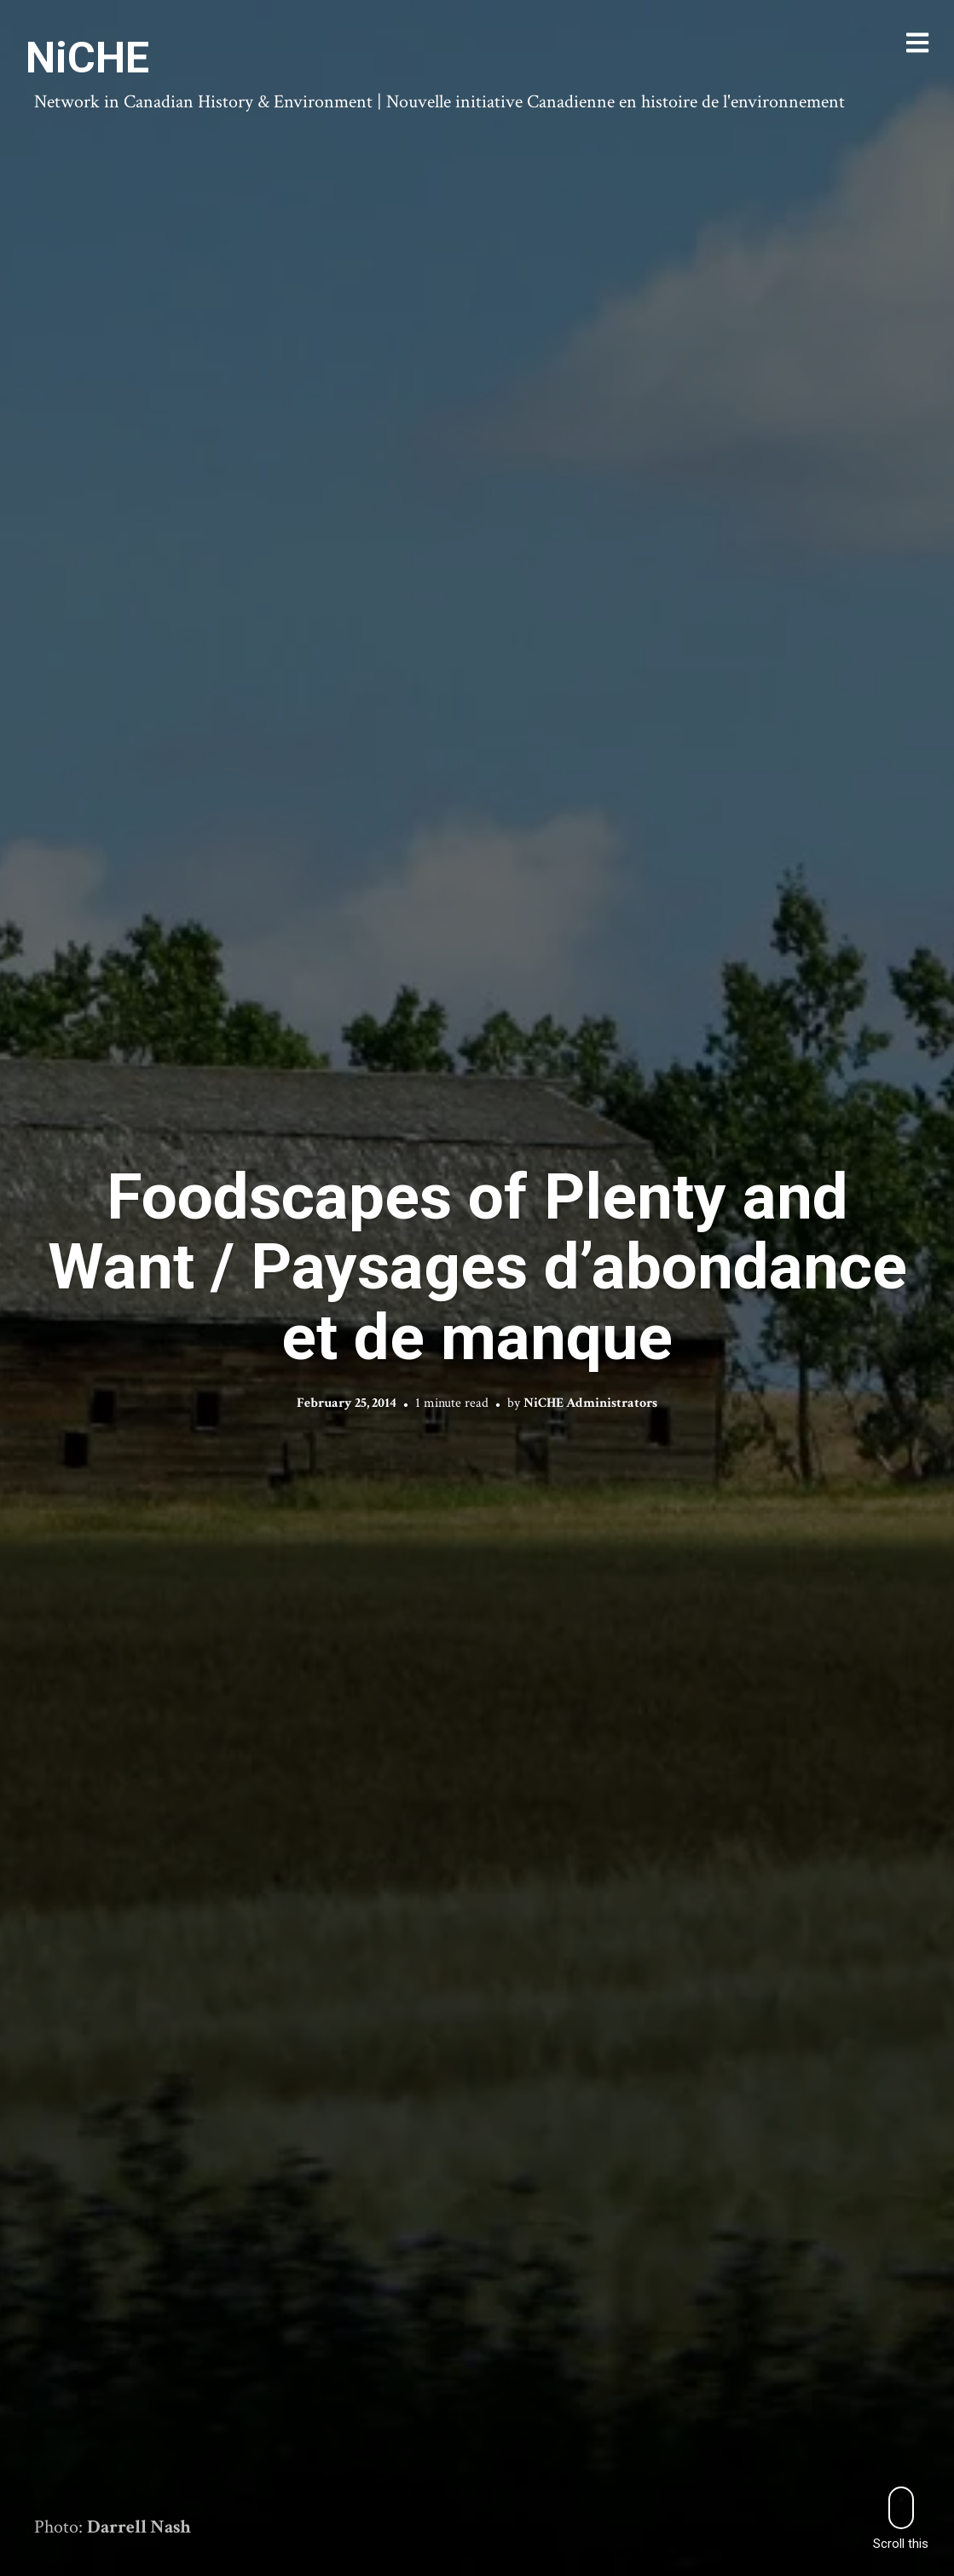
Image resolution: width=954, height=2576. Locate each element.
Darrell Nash (139, 2527)
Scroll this (900, 2518)
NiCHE (87, 58)
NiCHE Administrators (590, 1403)
